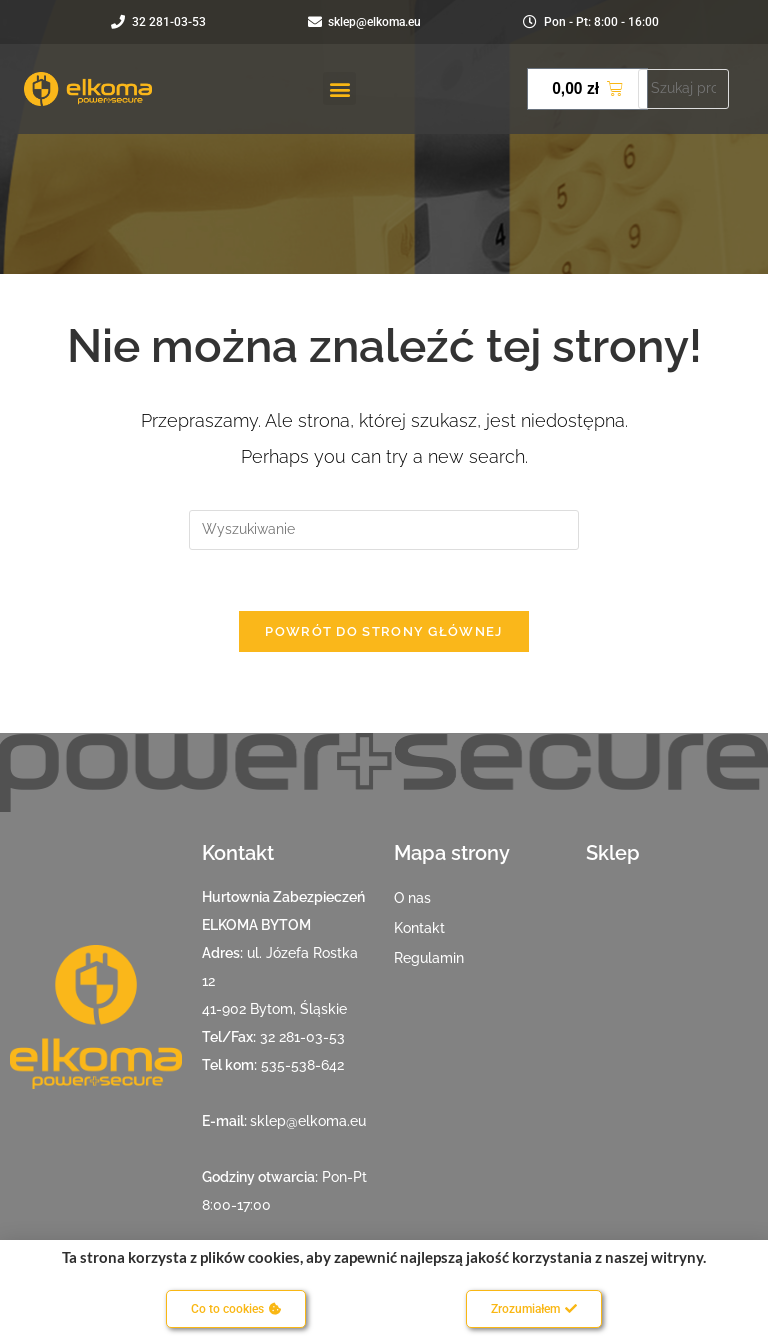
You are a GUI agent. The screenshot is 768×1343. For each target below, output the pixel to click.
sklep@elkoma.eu (308, 1121)
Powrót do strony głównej (383, 631)
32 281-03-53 (302, 1037)
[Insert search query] (384, 530)
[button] (339, 88)
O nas (412, 898)
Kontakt (419, 928)
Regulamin (429, 958)
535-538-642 (302, 1065)
